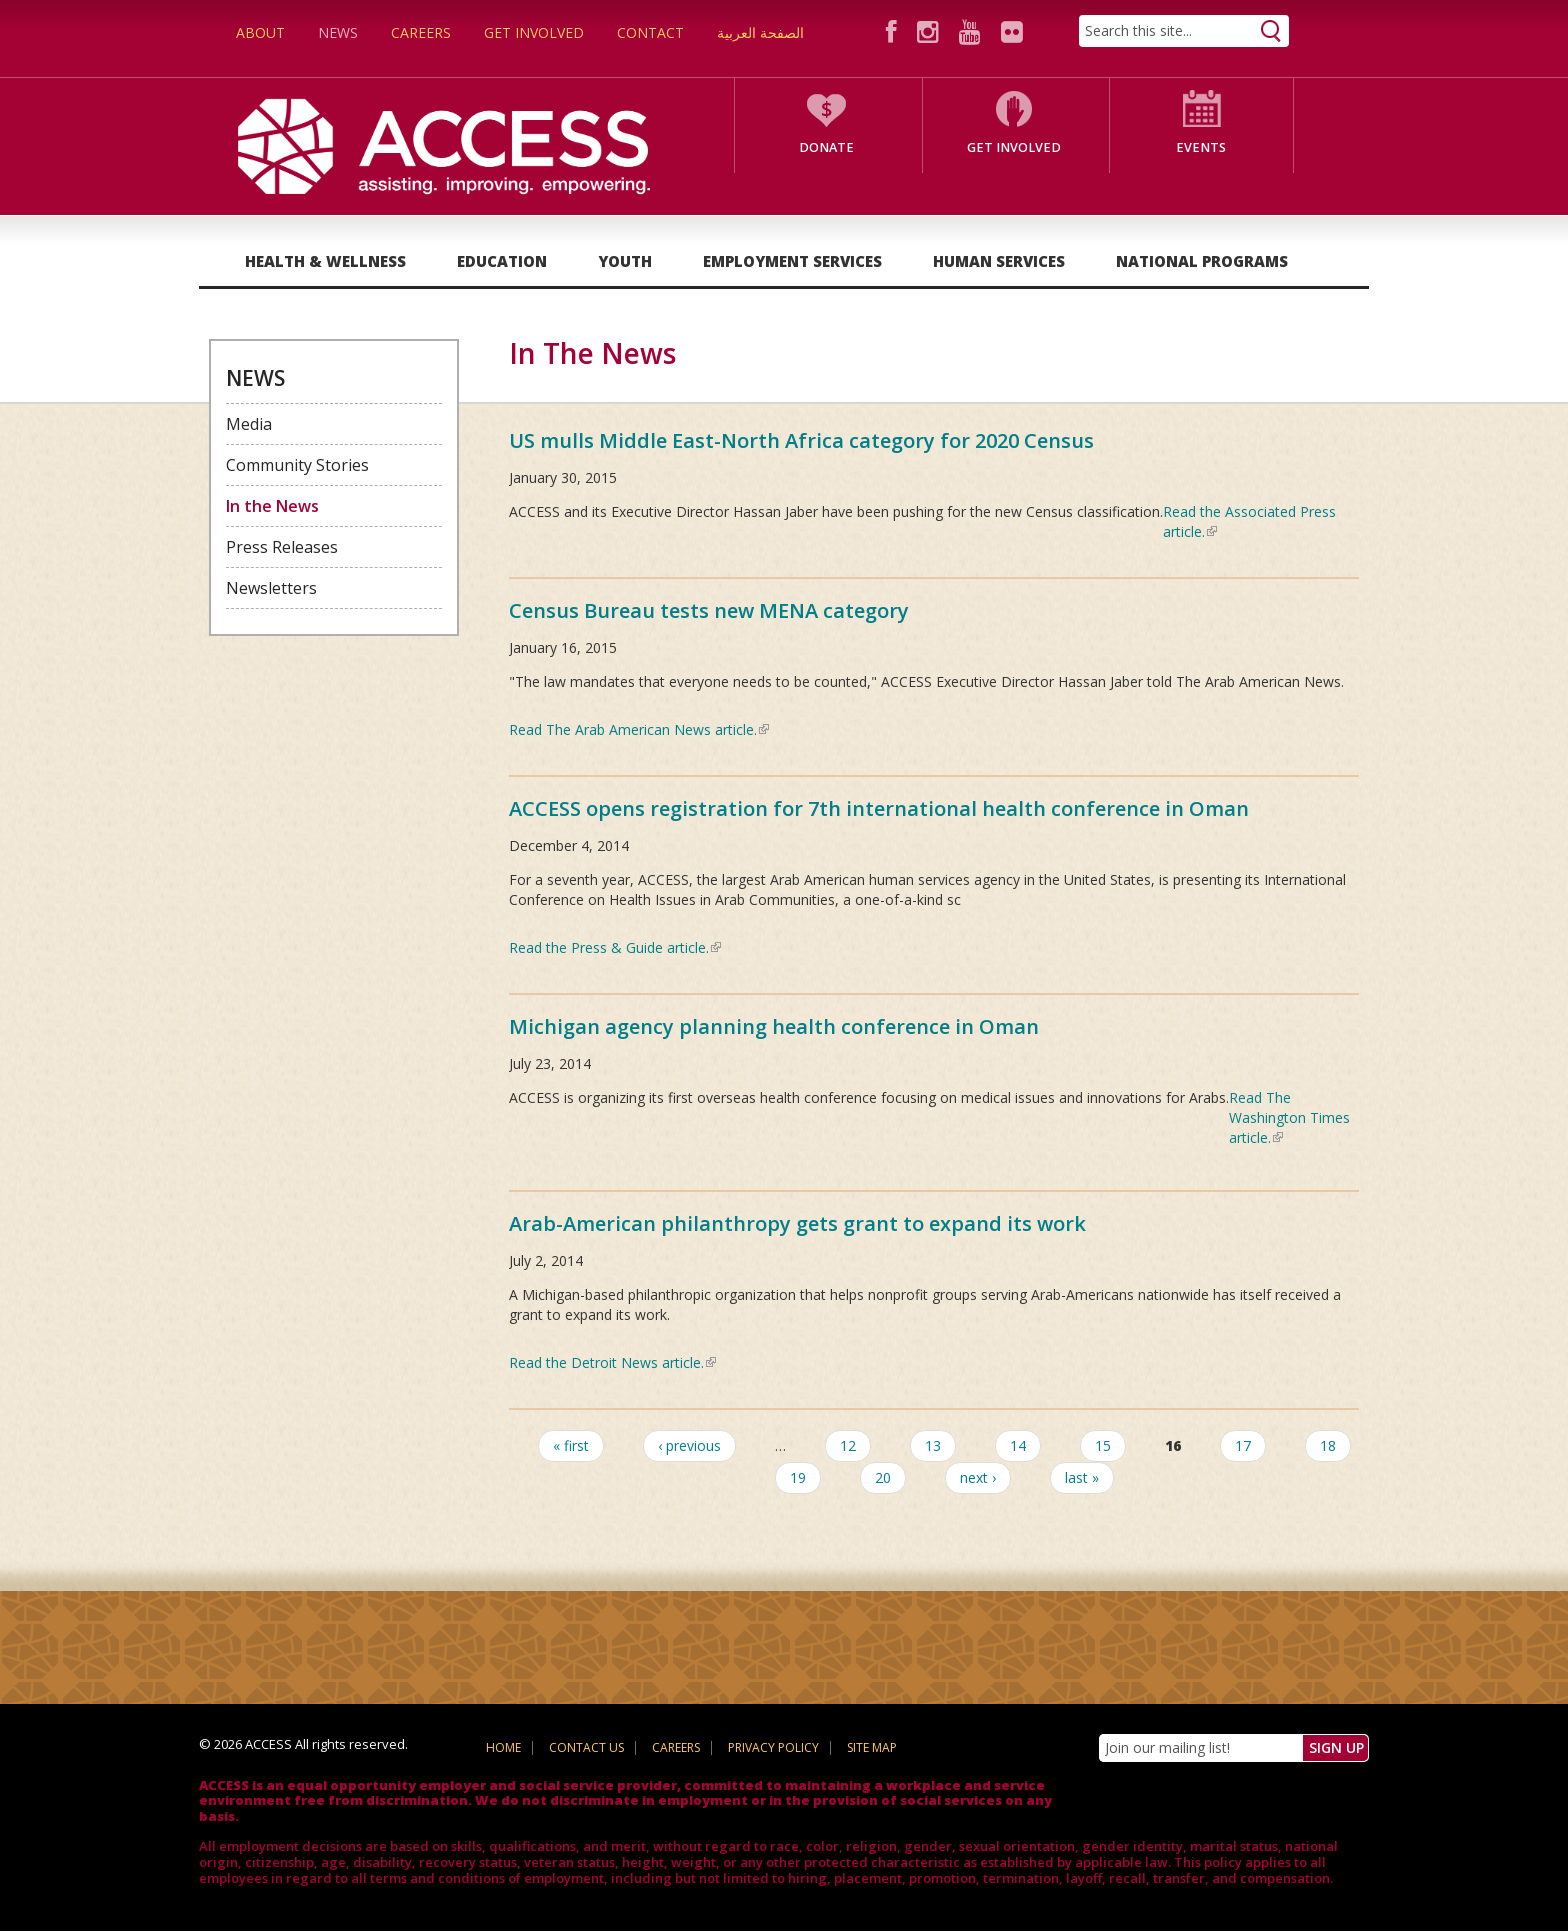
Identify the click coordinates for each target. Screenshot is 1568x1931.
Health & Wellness (325, 261)
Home (503, 1747)
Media (249, 424)
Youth (625, 261)
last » (1082, 1477)
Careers (421, 32)
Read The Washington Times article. (1289, 1117)
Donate (826, 147)
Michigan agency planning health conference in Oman (774, 1026)
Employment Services (792, 261)
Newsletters (271, 588)
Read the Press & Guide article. (615, 947)
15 (1103, 1445)
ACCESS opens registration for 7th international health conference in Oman (879, 808)
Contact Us (586, 1747)
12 (848, 1445)
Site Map (872, 1747)
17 (1243, 1445)
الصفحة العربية (760, 32)
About (260, 32)
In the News (272, 506)
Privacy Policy (773, 1747)
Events (1201, 147)
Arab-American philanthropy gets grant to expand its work (797, 1223)
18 (1328, 1445)
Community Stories (297, 465)
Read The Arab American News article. (639, 729)
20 (883, 1477)
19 (798, 1477)
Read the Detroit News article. (612, 1362)
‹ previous (689, 1445)
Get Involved (534, 32)
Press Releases (282, 547)
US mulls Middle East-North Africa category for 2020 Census (801, 440)
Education (502, 261)
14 (1018, 1445)
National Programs (1202, 261)
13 (933, 1445)
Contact (650, 32)
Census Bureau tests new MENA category (709, 610)
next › (978, 1477)
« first (571, 1445)
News (338, 32)
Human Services (999, 261)
